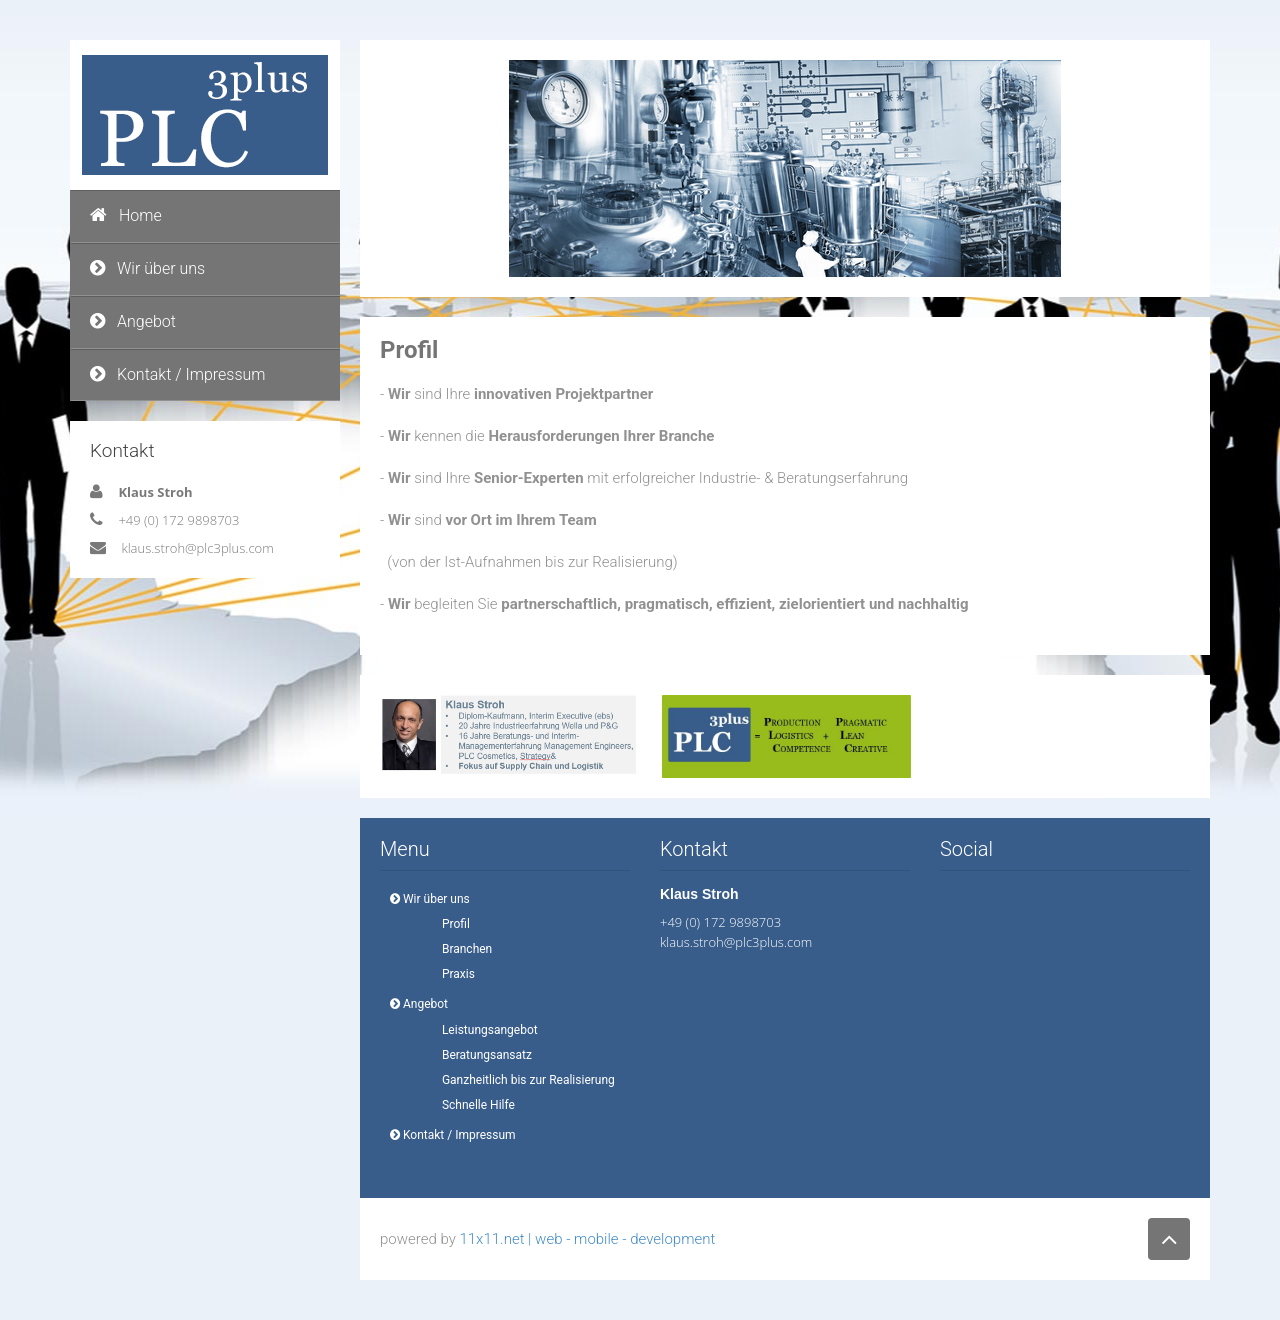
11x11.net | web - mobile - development (587, 1239)
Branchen (461, 949)
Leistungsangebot (484, 1030)
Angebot (133, 321)
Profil (450, 924)
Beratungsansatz (481, 1055)
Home (126, 215)
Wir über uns (147, 268)
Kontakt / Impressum (178, 374)
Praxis (452, 974)
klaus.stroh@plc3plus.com (197, 548)
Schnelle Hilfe (472, 1105)
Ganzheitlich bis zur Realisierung (522, 1080)
